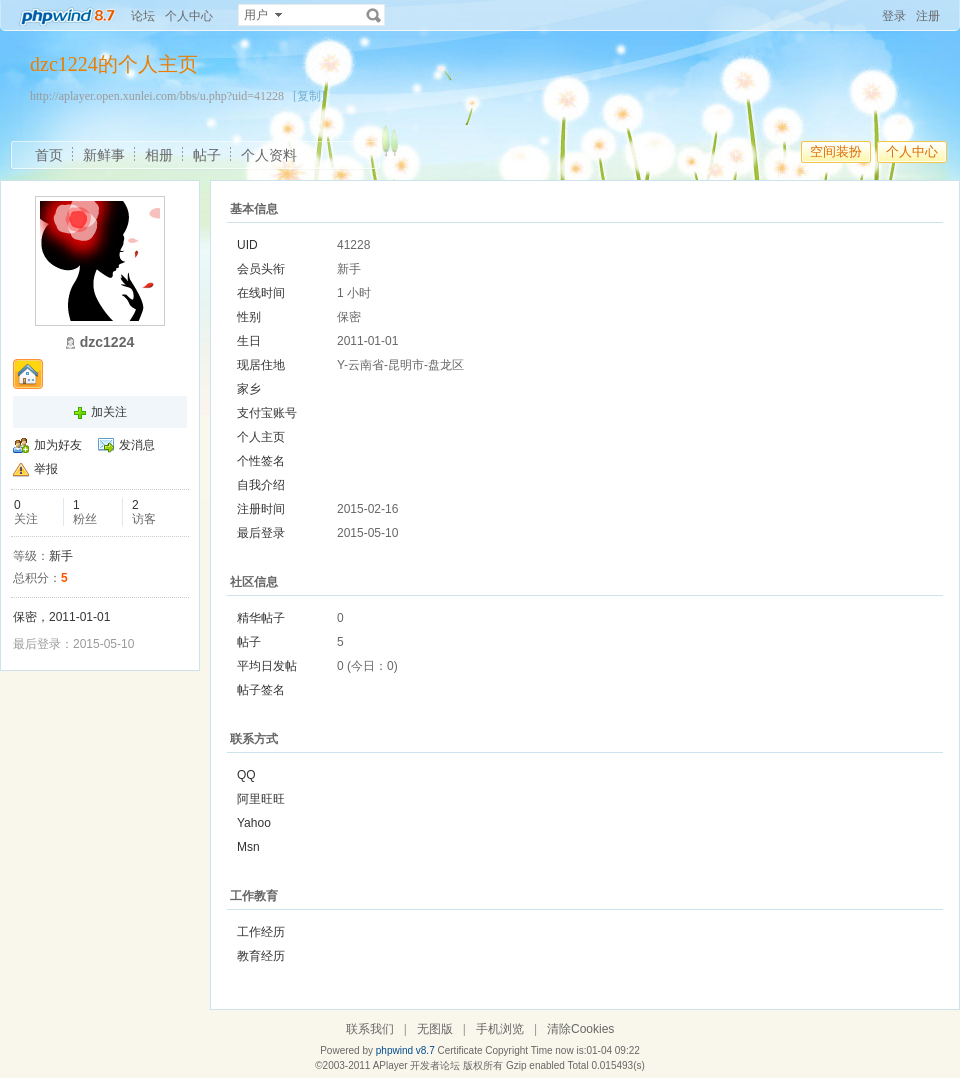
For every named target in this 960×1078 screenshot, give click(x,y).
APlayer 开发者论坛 (417, 1065)
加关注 (109, 412)
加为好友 (58, 445)
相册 (159, 155)
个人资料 (269, 155)
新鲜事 (104, 155)
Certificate (459, 1050)
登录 (894, 16)
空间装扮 (836, 151)
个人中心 (189, 16)
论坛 (143, 16)
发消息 (137, 445)
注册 (928, 16)
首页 (49, 155)
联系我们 (370, 1029)
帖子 (207, 155)
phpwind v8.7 (405, 1050)
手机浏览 (500, 1029)
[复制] (309, 96)
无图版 (435, 1029)
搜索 (374, 15)
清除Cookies (580, 1029)
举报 (46, 469)
